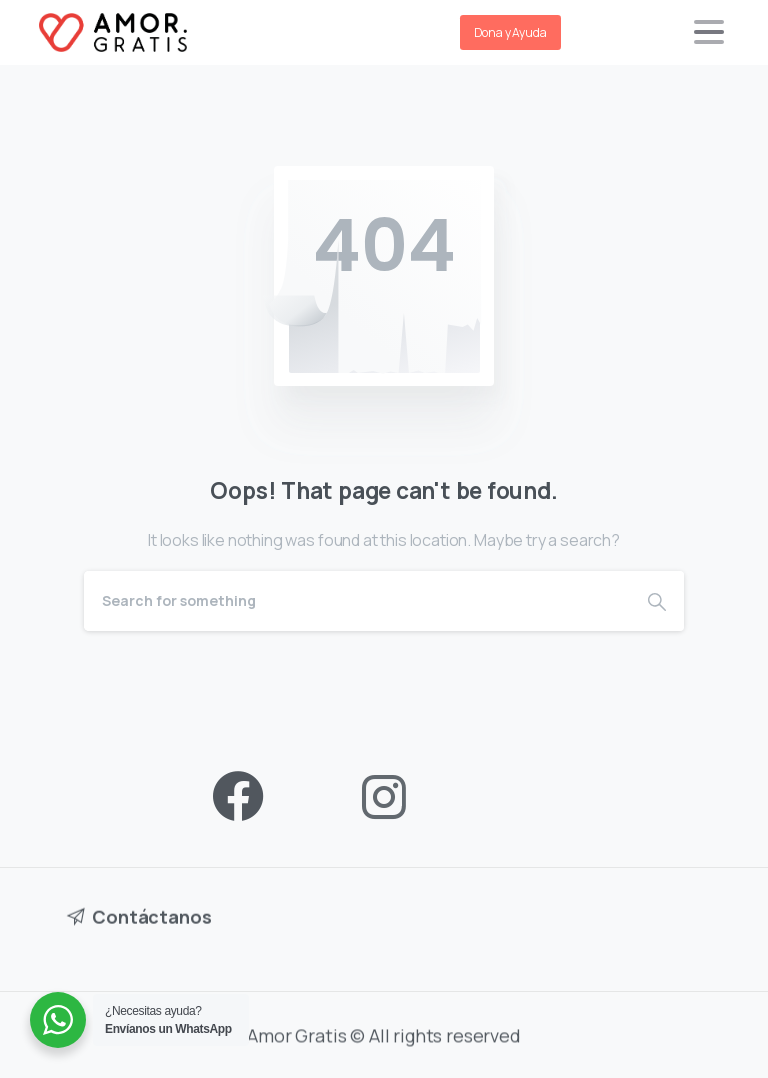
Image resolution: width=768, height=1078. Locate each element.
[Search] (357, 601)
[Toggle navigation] (709, 32)
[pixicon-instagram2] (384, 797)
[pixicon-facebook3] (238, 797)
